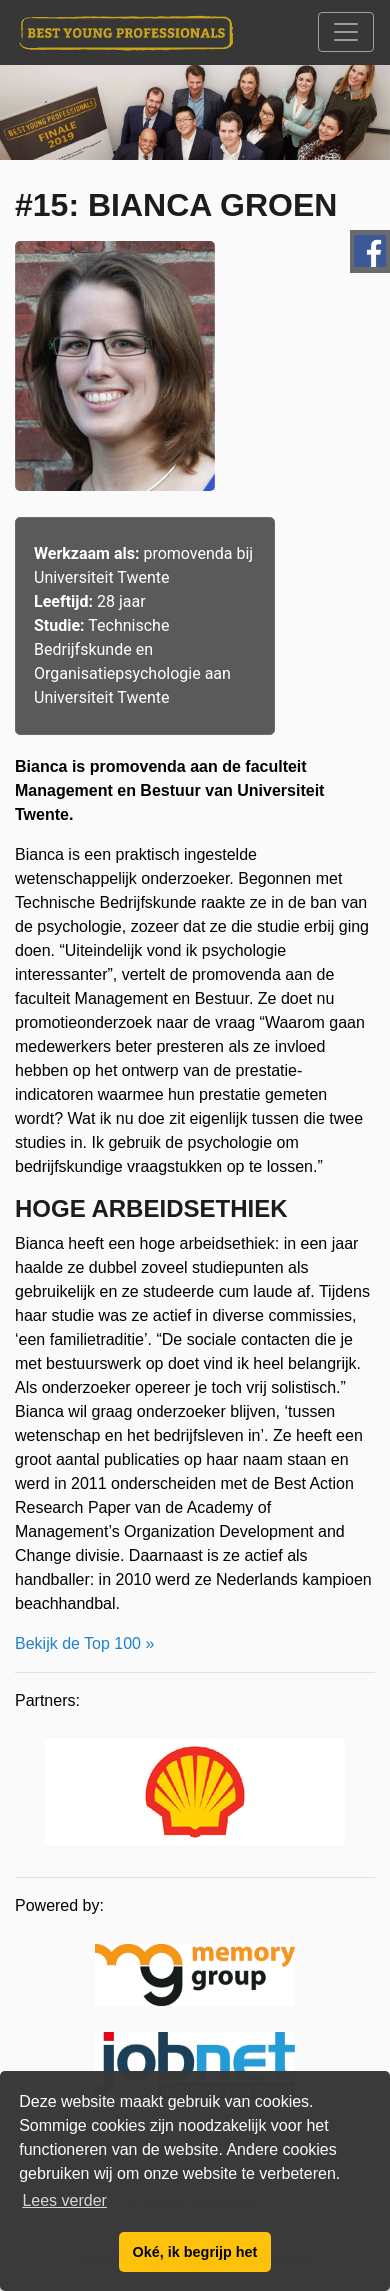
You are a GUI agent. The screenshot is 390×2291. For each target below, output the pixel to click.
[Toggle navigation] (346, 32)
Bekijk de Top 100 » (84, 1643)
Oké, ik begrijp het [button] (195, 2252)
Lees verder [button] (64, 2200)
